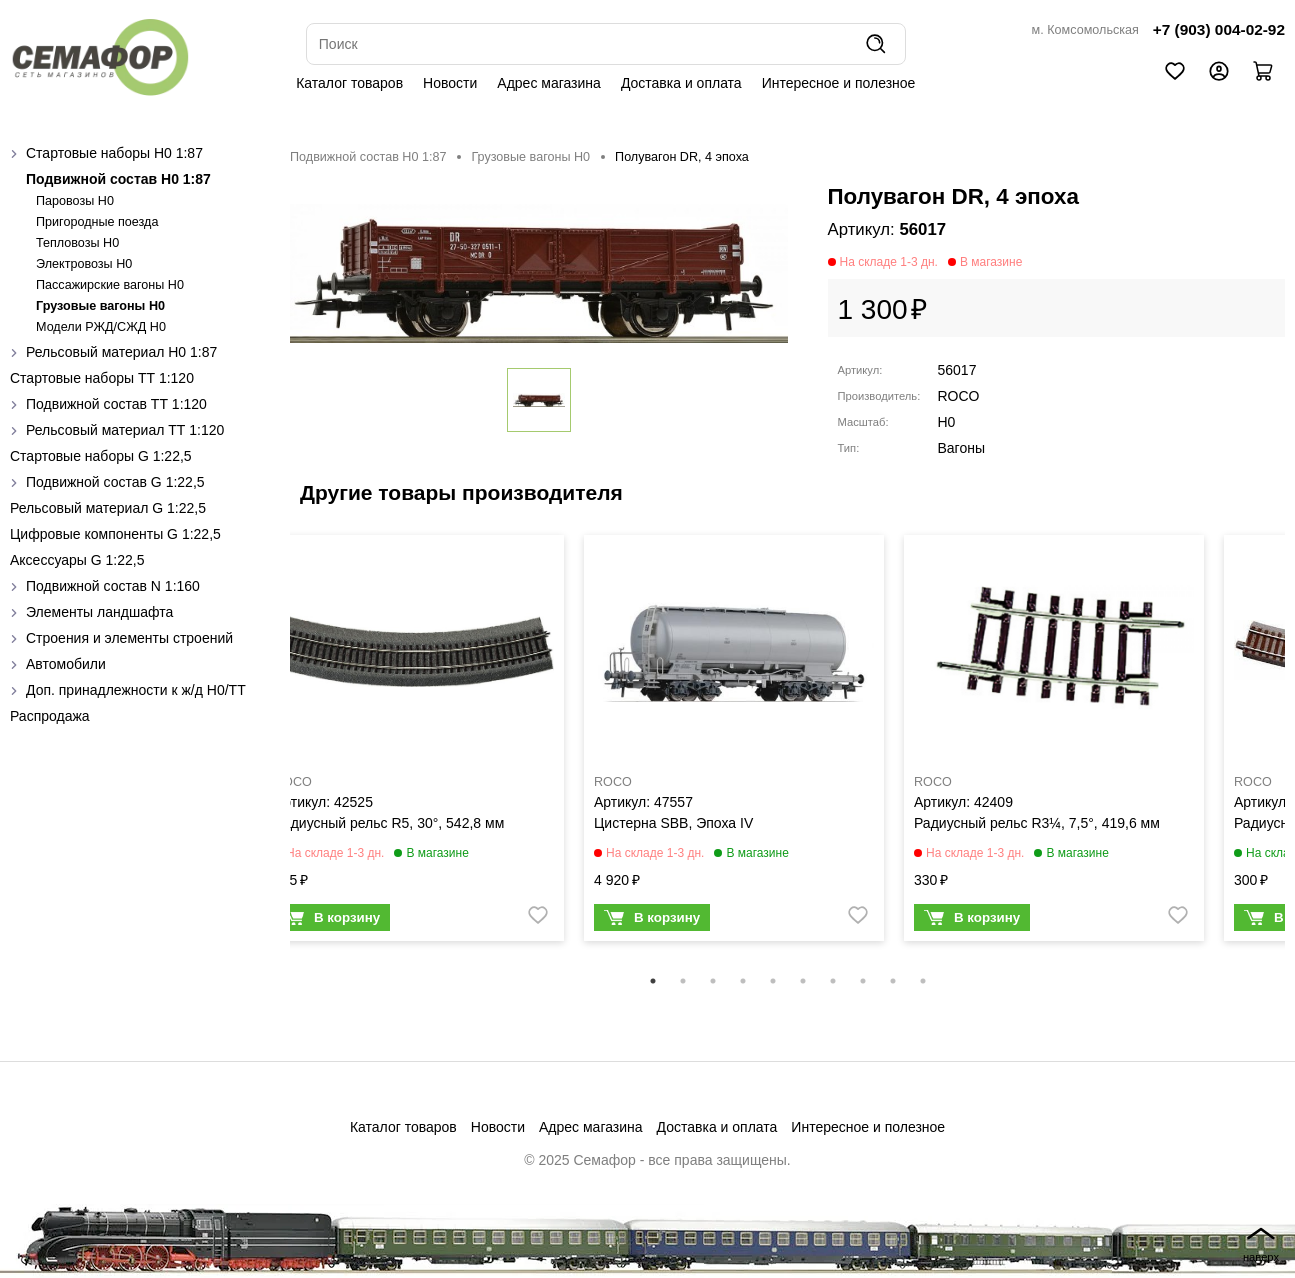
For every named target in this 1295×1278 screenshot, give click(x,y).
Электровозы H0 (84, 264)
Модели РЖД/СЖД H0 (101, 327)
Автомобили (66, 664)
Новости (450, 83)
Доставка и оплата (681, 83)
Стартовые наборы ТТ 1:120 (102, 378)
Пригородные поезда (97, 222)
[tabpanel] (414, 743)
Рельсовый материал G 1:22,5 (108, 508)
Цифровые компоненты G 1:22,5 (115, 534)
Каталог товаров (349, 83)
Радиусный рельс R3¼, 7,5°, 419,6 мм (1037, 823)
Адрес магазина (549, 83)
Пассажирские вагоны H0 (110, 285)
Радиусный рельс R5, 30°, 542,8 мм (389, 823)
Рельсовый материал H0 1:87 (121, 352)
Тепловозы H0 (77, 243)
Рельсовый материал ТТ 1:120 (125, 430)
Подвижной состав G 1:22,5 (115, 482)
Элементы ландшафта (99, 612)
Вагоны (962, 448)
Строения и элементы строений (129, 638)
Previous (275, 751)
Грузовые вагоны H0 (100, 306)
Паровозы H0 (75, 201)
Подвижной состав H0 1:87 (118, 179)
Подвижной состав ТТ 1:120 (116, 404)
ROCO (959, 396)
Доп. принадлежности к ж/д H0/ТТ (136, 690)
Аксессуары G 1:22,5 (77, 560)
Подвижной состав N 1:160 (113, 586)
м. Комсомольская (1085, 30)
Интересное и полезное (839, 83)
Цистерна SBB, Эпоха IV (673, 823)
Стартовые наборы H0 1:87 (114, 153)
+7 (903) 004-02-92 (1219, 29)
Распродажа (50, 716)
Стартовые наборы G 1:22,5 (101, 456)
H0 (947, 422)
